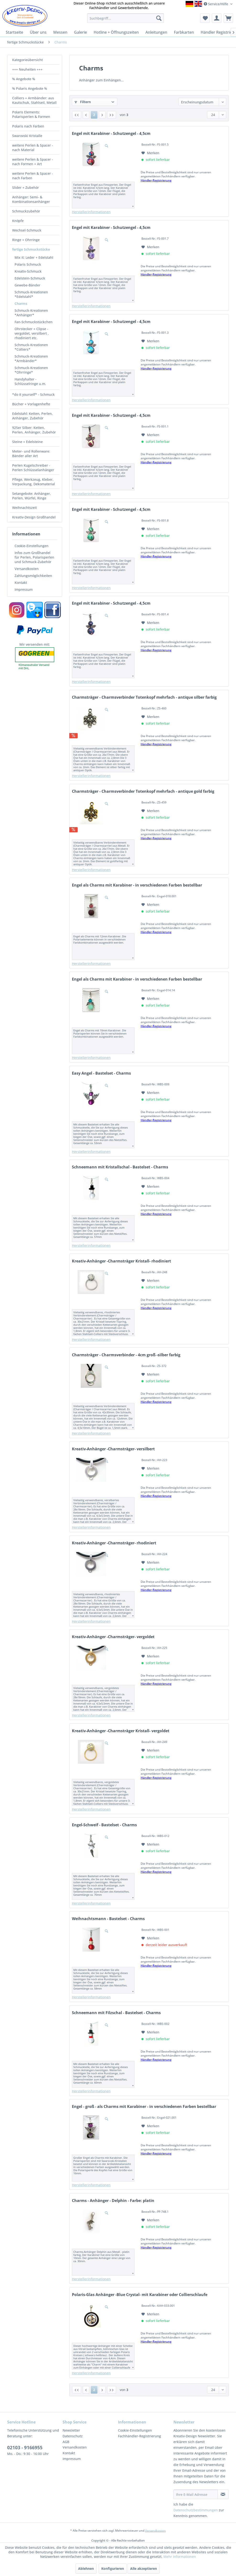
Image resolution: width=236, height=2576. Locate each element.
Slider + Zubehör (25, 187)
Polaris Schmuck (28, 264)
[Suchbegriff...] (125, 18)
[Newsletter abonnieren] (223, 2494)
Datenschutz (73, 2436)
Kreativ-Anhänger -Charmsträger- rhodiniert (114, 1543)
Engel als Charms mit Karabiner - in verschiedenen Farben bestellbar (137, 885)
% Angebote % (23, 79)
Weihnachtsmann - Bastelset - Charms (108, 1918)
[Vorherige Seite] (86, 115)
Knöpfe (18, 220)
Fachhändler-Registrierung (139, 2436)
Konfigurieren (112, 2568)
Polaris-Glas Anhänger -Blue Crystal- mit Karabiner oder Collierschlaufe (139, 2294)
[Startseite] (14, 32)
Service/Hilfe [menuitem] (216, 4)
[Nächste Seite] (102, 115)
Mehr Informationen (179, 2556)
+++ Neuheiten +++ (27, 69)
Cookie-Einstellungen (31, 546)
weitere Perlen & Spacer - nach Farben (32, 175)
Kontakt (21, 582)
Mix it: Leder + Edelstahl (34, 257)
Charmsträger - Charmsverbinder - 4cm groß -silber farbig (126, 1354)
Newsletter (71, 2430)
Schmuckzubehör (26, 211)
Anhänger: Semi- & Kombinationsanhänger (31, 199)
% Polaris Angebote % (29, 88)
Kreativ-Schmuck (28, 271)
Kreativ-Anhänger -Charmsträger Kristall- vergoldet (120, 1730)
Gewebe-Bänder (27, 285)
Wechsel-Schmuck (26, 230)
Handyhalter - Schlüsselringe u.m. (30, 381)
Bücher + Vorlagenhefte (31, 404)
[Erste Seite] (76, 115)
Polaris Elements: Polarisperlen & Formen (31, 114)
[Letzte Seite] (111, 115)
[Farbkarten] (184, 32)
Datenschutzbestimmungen (195, 2510)
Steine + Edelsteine (27, 441)
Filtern (83, 102)
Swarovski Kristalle (27, 135)
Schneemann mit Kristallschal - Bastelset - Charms (120, 1167)
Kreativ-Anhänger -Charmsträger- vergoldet (113, 1636)
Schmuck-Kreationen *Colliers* (31, 347)
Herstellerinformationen (91, 212)
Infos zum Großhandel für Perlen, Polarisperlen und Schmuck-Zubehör (34, 557)
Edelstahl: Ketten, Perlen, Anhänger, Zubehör (32, 415)
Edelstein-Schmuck (30, 278)
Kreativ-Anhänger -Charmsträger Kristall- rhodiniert (121, 1261)
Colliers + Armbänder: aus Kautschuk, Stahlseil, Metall (34, 100)
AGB (66, 2441)
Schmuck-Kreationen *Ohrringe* (31, 370)
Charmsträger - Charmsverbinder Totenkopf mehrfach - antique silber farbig (144, 697)
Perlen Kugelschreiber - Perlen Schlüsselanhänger (33, 467)
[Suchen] (159, 18)
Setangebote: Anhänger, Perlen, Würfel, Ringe (31, 495)
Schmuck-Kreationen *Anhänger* (31, 312)
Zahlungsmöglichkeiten (33, 575)
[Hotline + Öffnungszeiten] (116, 32)
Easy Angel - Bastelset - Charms (101, 1073)
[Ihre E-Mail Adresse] (195, 2494)
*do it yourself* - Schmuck (33, 394)
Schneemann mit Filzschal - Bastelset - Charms (116, 2012)
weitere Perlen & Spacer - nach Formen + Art (32, 161)
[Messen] (60, 32)
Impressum (24, 589)
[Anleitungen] (156, 32)
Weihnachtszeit (24, 507)
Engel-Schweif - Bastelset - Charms (104, 1824)
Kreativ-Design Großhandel (34, 517)
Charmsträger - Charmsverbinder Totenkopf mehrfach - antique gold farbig (143, 791)
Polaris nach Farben (28, 126)
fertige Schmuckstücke (31, 249)
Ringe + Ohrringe (26, 240)
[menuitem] (125, 18)
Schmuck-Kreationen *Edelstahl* (31, 294)
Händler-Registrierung (156, 180)
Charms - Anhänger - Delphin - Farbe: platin (113, 2200)
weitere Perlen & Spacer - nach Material (32, 147)
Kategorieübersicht (27, 60)
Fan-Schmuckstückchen (34, 322)
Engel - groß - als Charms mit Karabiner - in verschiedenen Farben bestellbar (144, 2106)
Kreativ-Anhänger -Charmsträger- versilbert (113, 1449)
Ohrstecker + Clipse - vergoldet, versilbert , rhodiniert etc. (32, 333)
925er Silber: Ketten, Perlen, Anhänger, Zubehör (34, 429)
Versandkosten (27, 568)
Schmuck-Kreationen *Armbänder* (31, 358)
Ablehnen (86, 2568)
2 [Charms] (94, 114)
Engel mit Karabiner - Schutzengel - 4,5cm (111, 133)
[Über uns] (38, 32)
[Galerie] (80, 32)
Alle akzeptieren (143, 2568)
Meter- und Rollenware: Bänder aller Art (31, 453)
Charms (21, 303)
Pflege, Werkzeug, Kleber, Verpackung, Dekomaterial (33, 481)
